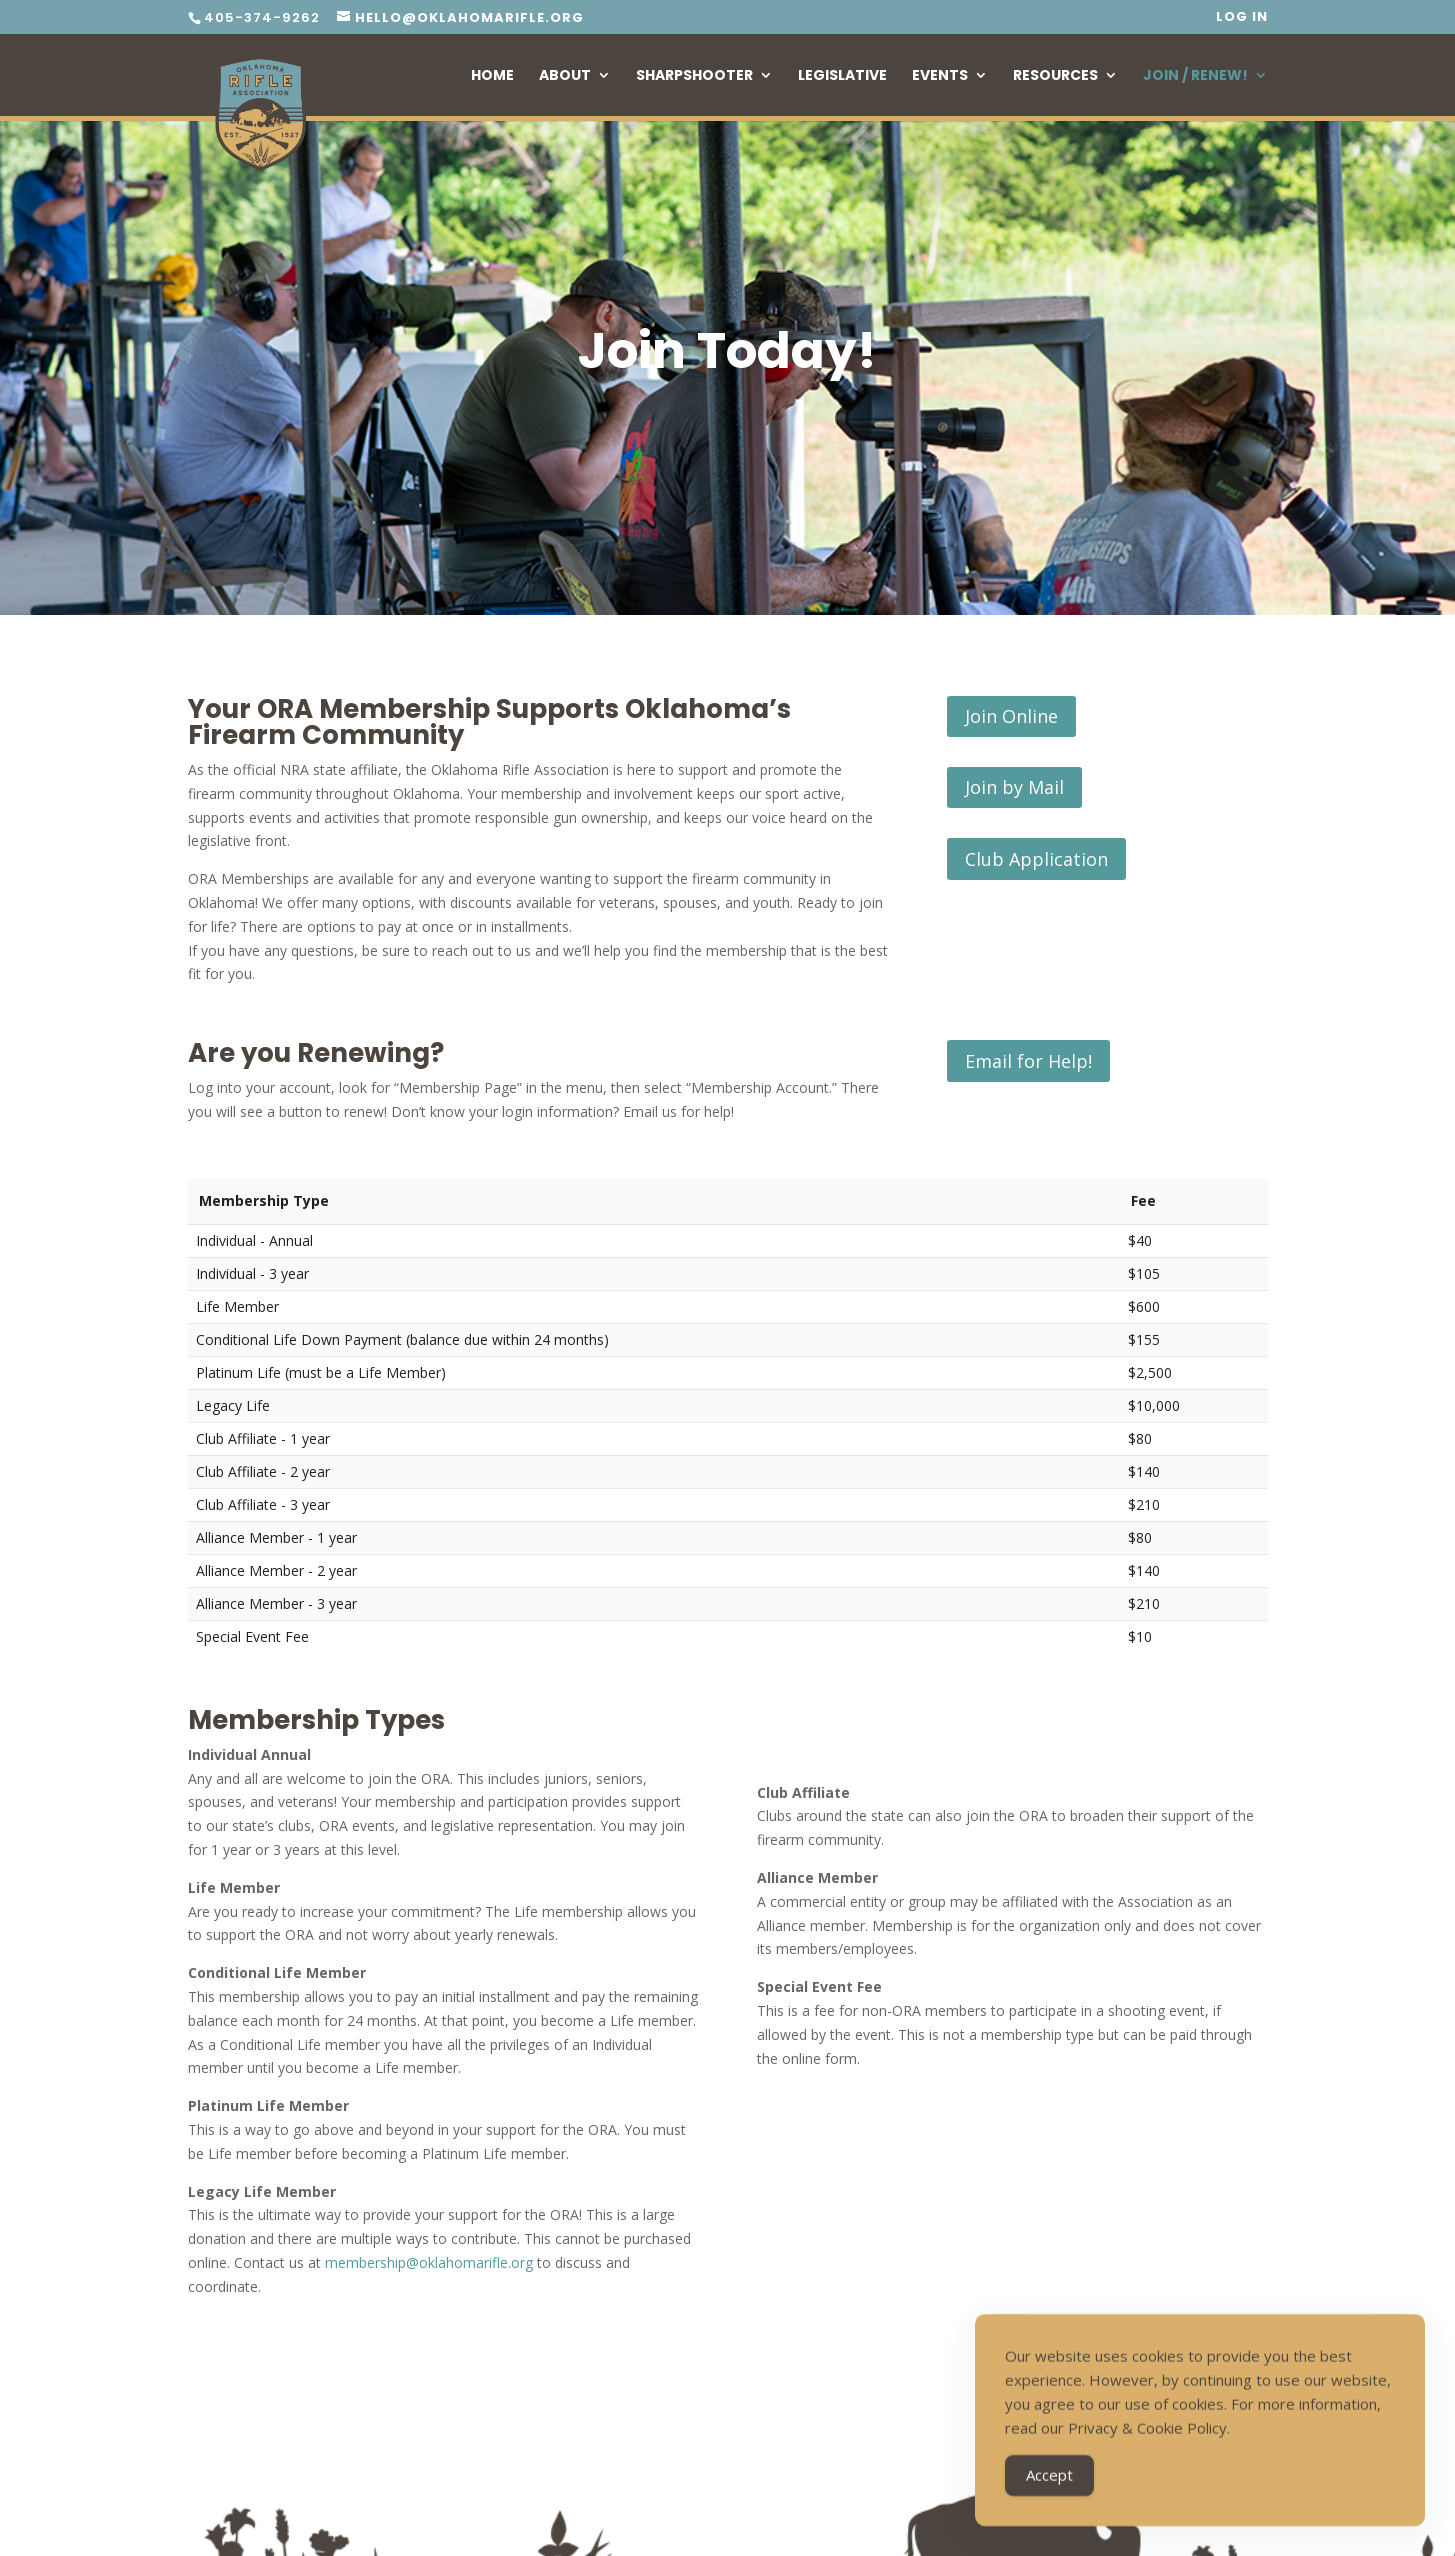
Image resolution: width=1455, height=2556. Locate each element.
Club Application (1036, 859)
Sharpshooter (694, 76)
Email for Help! (1028, 1061)
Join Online (1011, 716)
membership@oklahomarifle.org (429, 2262)
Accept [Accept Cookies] (1049, 2484)
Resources (1055, 76)
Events (940, 76)
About (565, 76)
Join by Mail (1014, 787)
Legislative (842, 76)
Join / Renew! (1195, 76)
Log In (1242, 18)
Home (492, 76)
